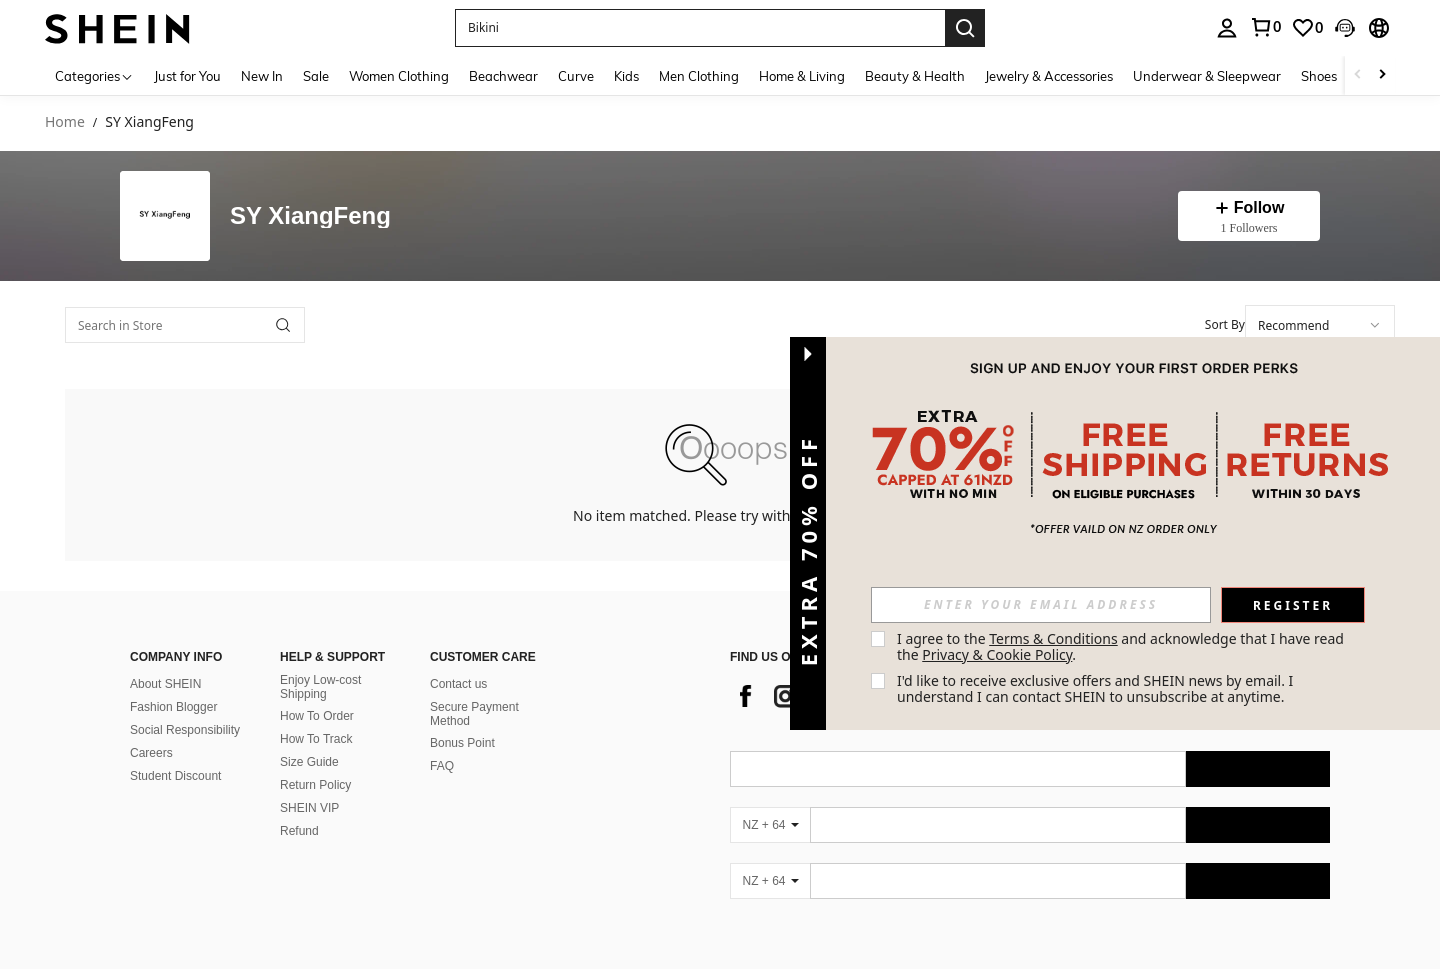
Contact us (458, 684)
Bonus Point (462, 743)
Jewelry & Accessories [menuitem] (1049, 76)
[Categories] (94, 75)
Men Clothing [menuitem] (699, 76)
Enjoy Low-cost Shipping (320, 687)
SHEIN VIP (309, 808)
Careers (151, 753)
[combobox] (1320, 325)
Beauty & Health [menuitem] (915, 76)
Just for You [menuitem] (187, 76)
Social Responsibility (185, 730)
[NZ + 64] (770, 825)
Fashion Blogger (173, 707)
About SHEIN (165, 684)
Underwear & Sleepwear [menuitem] (1207, 76)
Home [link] (65, 122)
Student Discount (175, 776)
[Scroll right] (1382, 75)
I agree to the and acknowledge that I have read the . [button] (1122, 646)
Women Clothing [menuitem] (399, 76)
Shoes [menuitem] (1319, 76)
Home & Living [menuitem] (802, 76)
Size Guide (309, 762)
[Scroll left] (1358, 75)
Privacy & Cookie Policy (997, 654)
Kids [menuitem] (626, 76)
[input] (1041, 605)
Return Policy (315, 785)
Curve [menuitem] (576, 76)
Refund (299, 831)
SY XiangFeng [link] (149, 122)
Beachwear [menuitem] (503, 76)
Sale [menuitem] (316, 76)
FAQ (442, 766)
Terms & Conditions (1053, 638)
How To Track (316, 739)
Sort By (1225, 324)
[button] (700, 28)
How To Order (317, 716)
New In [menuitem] (262, 76)
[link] (1307, 28)
